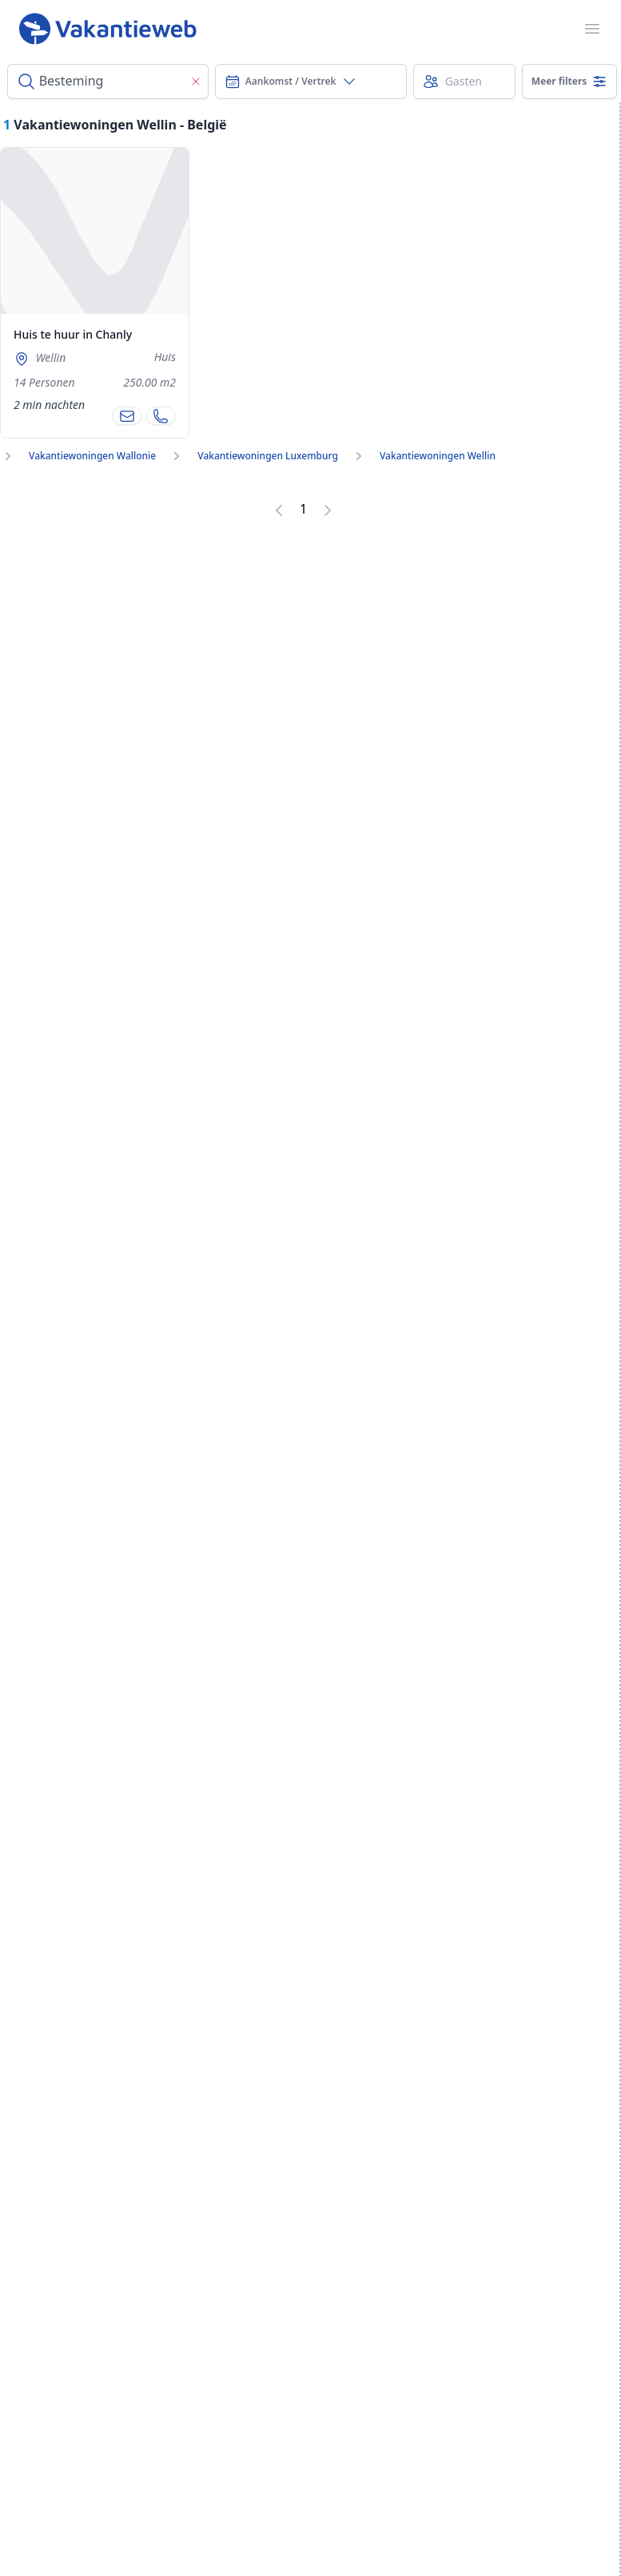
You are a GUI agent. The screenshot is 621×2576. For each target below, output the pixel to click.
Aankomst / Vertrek (291, 81)
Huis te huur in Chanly (73, 334)
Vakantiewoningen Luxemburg (267, 456)
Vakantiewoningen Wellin (438, 456)
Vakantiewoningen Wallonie (92, 456)
